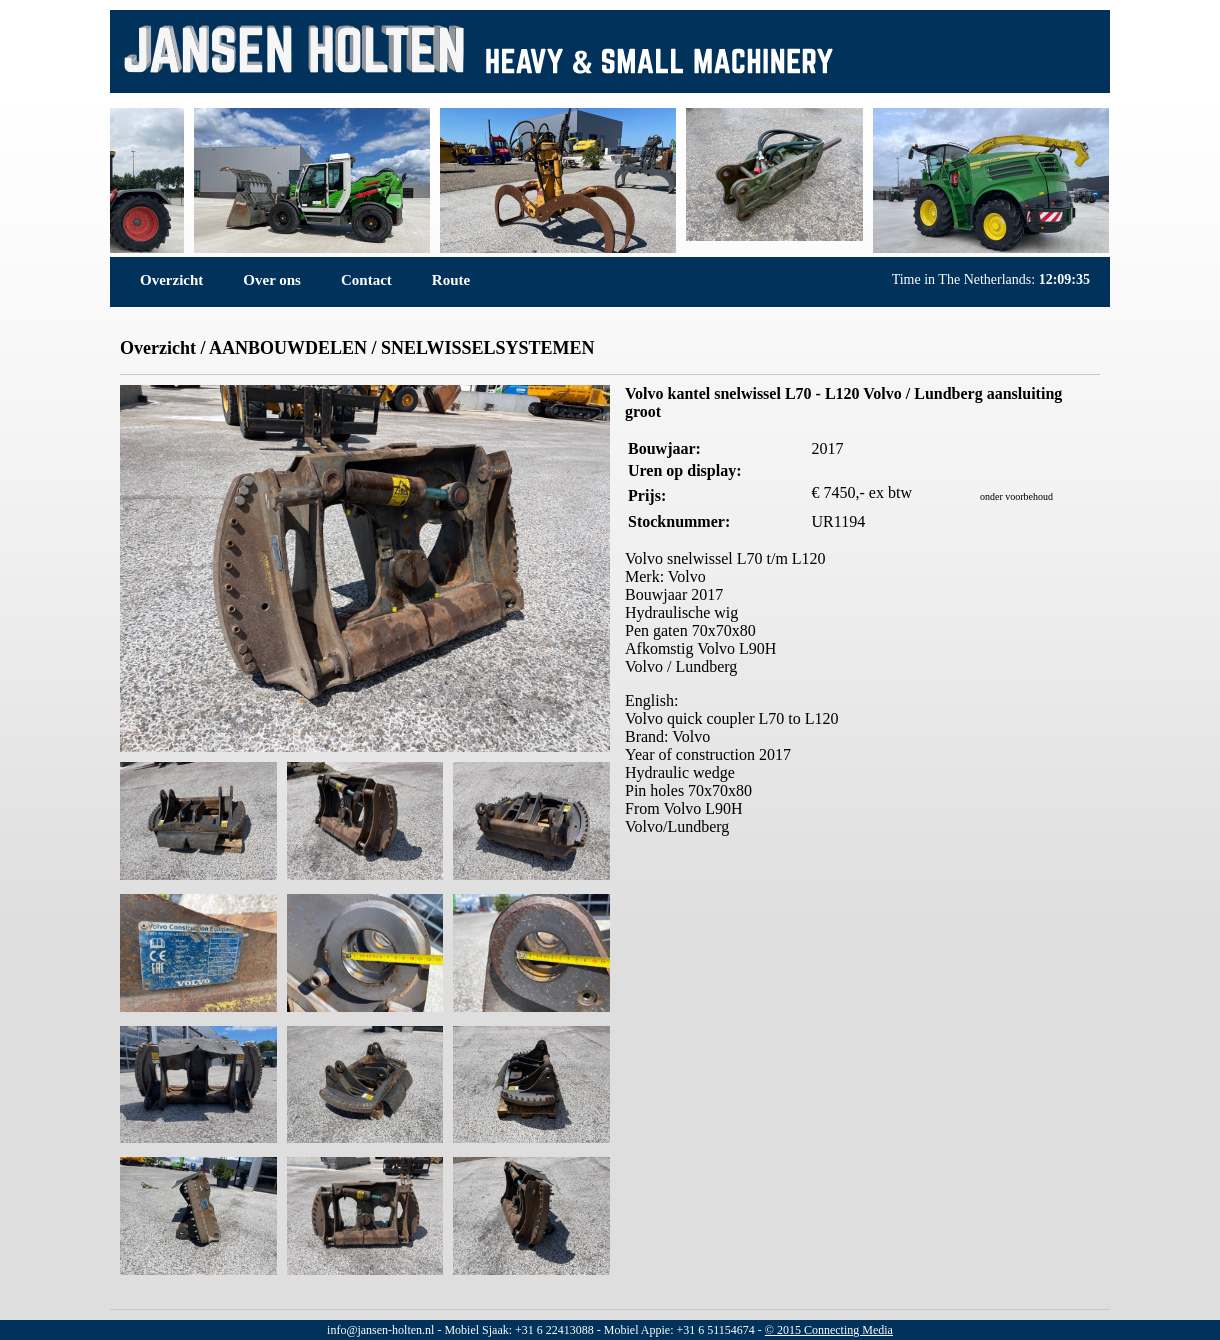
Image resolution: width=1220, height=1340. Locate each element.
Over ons (272, 280)
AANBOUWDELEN (288, 348)
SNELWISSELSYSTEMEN (487, 348)
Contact (366, 280)
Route (451, 280)
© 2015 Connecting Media (829, 1330)
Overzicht (171, 280)
